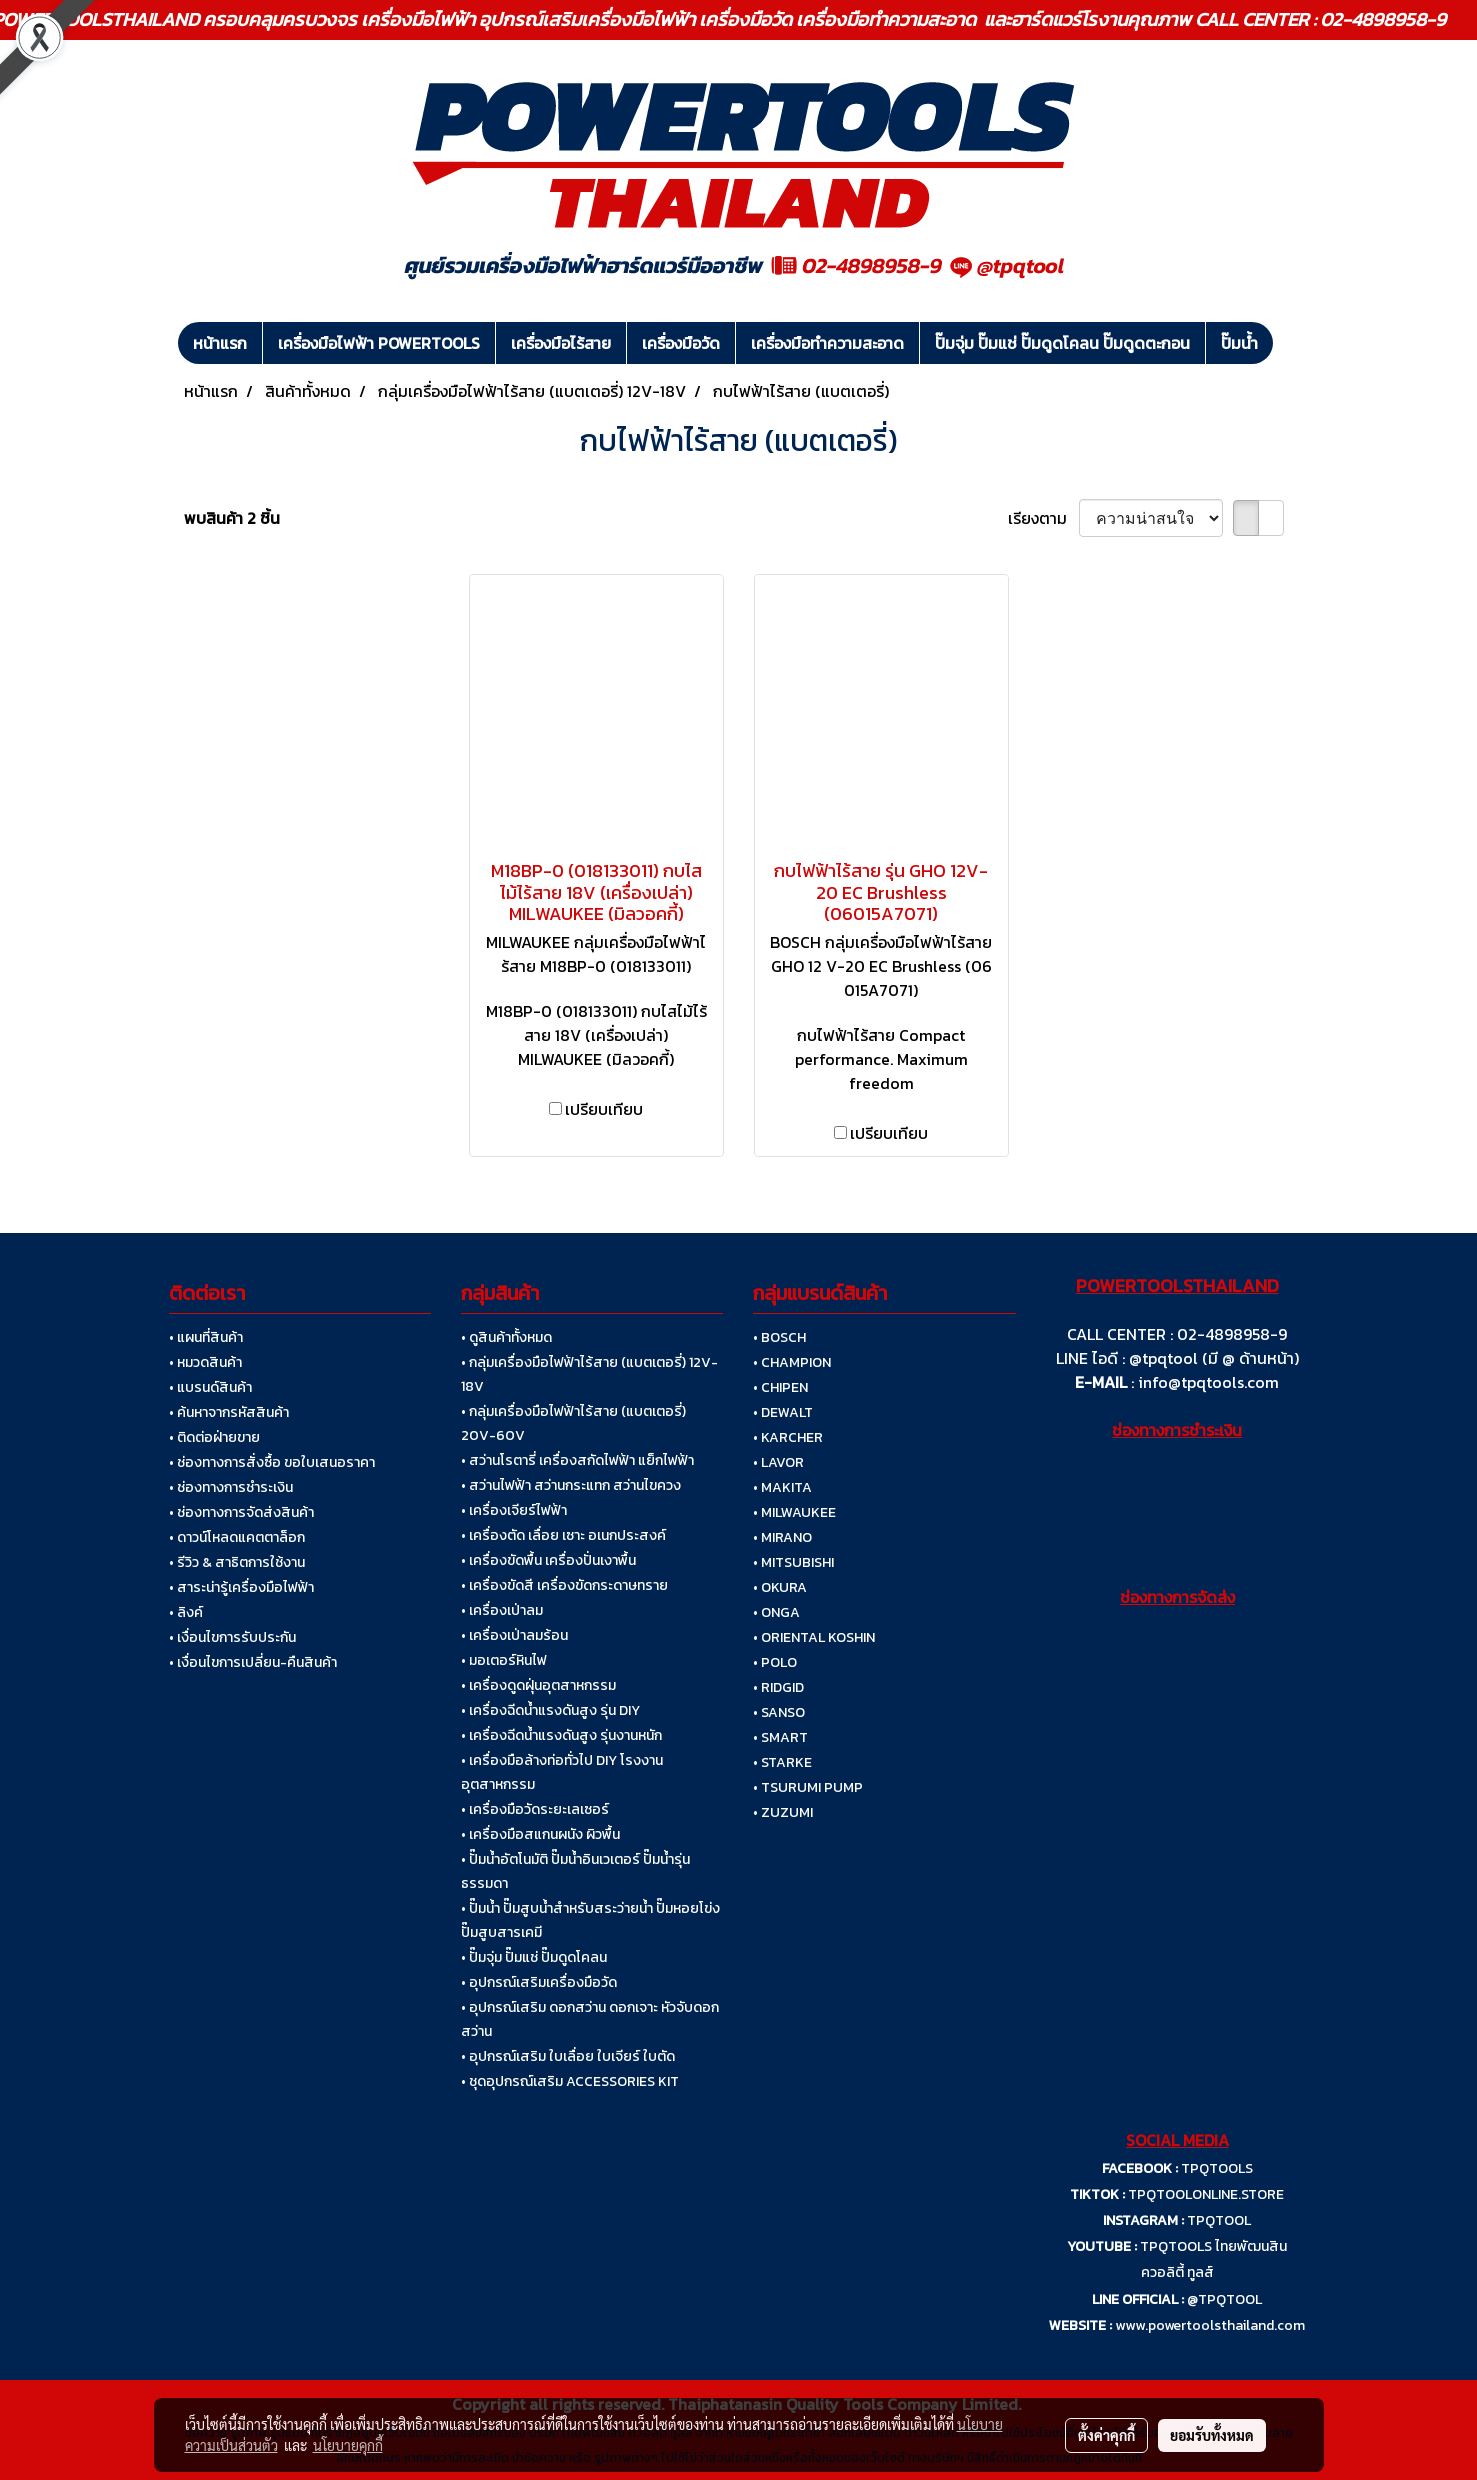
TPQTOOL (1219, 2220)
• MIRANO (782, 1537)
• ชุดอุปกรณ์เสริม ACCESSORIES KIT (570, 2081)
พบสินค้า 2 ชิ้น (232, 518)
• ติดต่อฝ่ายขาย (214, 1437)
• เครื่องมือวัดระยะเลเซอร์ (535, 1809)
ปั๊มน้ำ (1239, 343)
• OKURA (780, 1587)
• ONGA (776, 1612)
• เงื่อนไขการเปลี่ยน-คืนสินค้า (253, 1662)
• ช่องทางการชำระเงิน (231, 1487)
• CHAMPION (792, 1362)
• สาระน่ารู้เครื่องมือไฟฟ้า (241, 1587)
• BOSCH (779, 1337)
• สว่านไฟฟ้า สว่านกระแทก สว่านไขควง (571, 1485)
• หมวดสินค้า (205, 1362)
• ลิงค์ (186, 1612)
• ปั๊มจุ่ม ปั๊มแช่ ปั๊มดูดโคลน (534, 1957)
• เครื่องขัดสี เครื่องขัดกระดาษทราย (564, 1585)
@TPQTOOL (1224, 2299)
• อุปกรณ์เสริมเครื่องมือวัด (539, 1982)
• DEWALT (783, 1412)
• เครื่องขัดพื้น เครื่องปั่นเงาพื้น (548, 1560)
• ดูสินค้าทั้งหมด (506, 1337)
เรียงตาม (1043, 518)
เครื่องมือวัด (681, 343)
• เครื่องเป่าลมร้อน (514, 1635)
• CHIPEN (780, 1387)
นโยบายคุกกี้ (348, 2445)
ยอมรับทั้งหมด (1212, 2435)
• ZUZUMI (783, 1812)
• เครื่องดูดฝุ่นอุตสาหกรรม (538, 1685)
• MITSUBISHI (793, 1562)
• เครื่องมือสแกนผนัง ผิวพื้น (540, 1834)
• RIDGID (778, 1687)
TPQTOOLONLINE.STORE (1206, 2194)
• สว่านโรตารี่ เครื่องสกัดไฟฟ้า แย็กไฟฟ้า (577, 1460)
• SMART (780, 1737)
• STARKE (782, 1762)
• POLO (775, 1662)
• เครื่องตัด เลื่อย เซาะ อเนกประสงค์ (563, 1535)
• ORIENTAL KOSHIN (814, 1637)
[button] (1291, 343)
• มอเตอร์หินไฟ (504, 1660)
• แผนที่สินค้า (206, 1337)
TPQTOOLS (1217, 2168)
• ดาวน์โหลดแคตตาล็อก (237, 1537)
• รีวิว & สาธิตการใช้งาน (237, 1562)
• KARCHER (788, 1437)
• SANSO (779, 1712)
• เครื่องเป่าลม (502, 1610)
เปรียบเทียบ (604, 1109)
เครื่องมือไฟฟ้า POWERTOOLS (379, 343)
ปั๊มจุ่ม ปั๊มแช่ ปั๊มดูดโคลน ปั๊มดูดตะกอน (1062, 343)
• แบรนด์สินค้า (210, 1387)
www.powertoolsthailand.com (1210, 2325)
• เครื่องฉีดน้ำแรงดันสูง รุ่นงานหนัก (561, 1735)
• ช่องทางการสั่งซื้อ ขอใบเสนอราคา (272, 1462)
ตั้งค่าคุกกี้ (1106, 2435)
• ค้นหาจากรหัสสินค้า (229, 1412)
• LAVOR (778, 1462)
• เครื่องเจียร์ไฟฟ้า (514, 1510)
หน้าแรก (220, 343)
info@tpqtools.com (1208, 1382)
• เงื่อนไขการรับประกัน (232, 1637)
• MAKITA (782, 1487)
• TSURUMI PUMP (808, 1787)
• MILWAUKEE (794, 1512)
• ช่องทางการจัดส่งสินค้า (241, 1512)
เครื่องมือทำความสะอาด (827, 343)
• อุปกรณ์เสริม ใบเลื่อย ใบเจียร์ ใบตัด (568, 2056)
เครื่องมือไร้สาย (561, 343)
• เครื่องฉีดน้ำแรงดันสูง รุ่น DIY (550, 1710)
